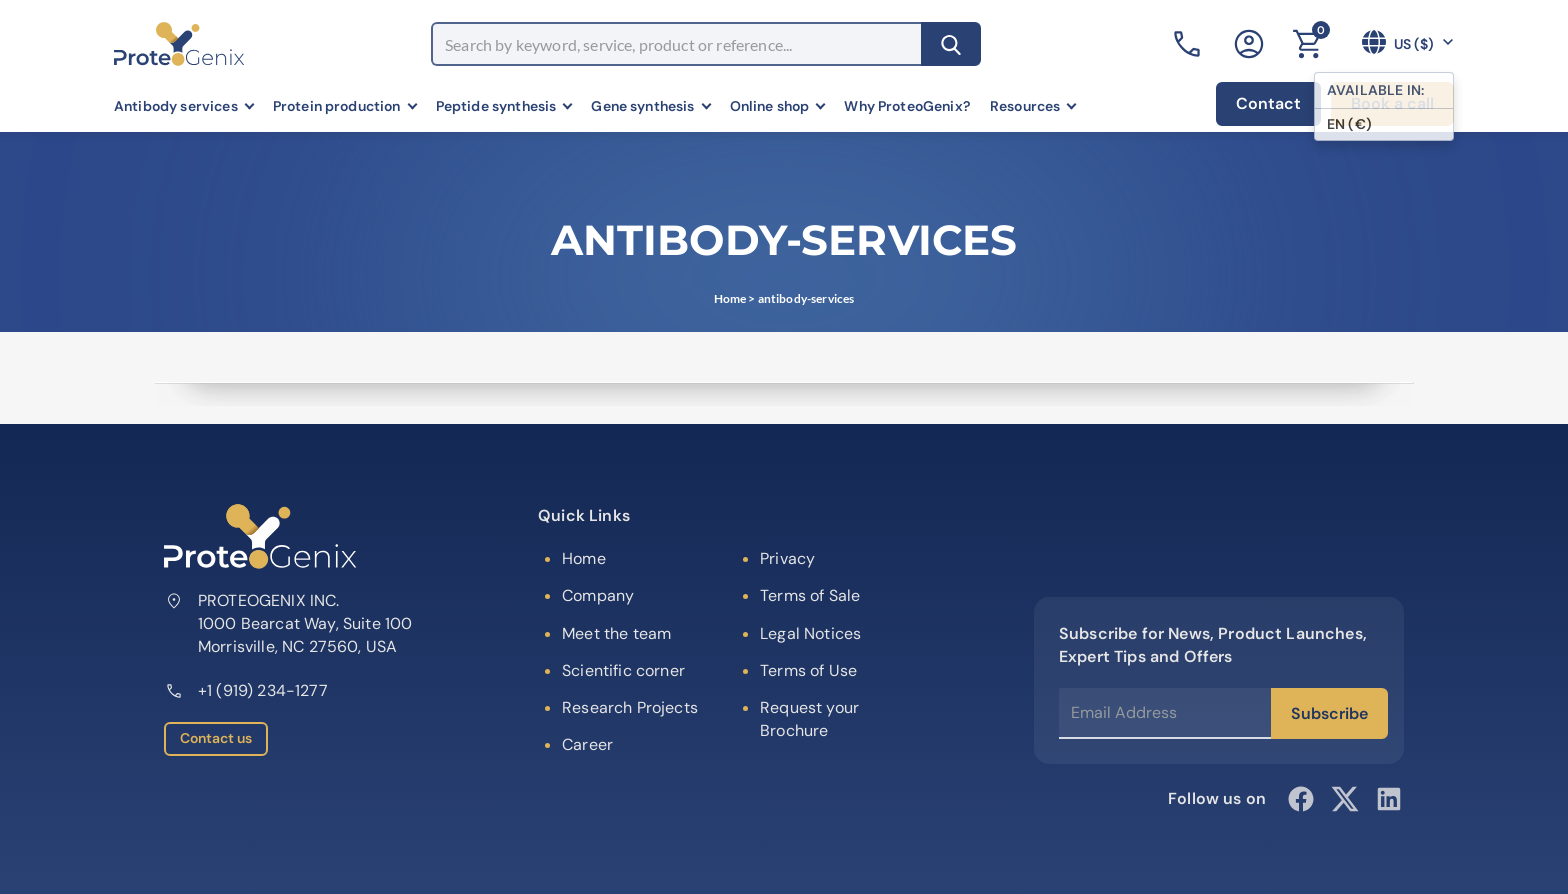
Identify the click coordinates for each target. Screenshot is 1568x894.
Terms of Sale (810, 595)
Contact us (216, 738)
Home (730, 298)
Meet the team (616, 633)
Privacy (787, 558)
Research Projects (630, 707)
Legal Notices (810, 633)
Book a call (1392, 103)
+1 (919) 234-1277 (246, 690)
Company (598, 595)
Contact (1268, 103)
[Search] (951, 44)
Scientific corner (623, 670)
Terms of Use (808, 670)
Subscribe (1329, 713)
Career (587, 744)
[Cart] (1307, 44)
